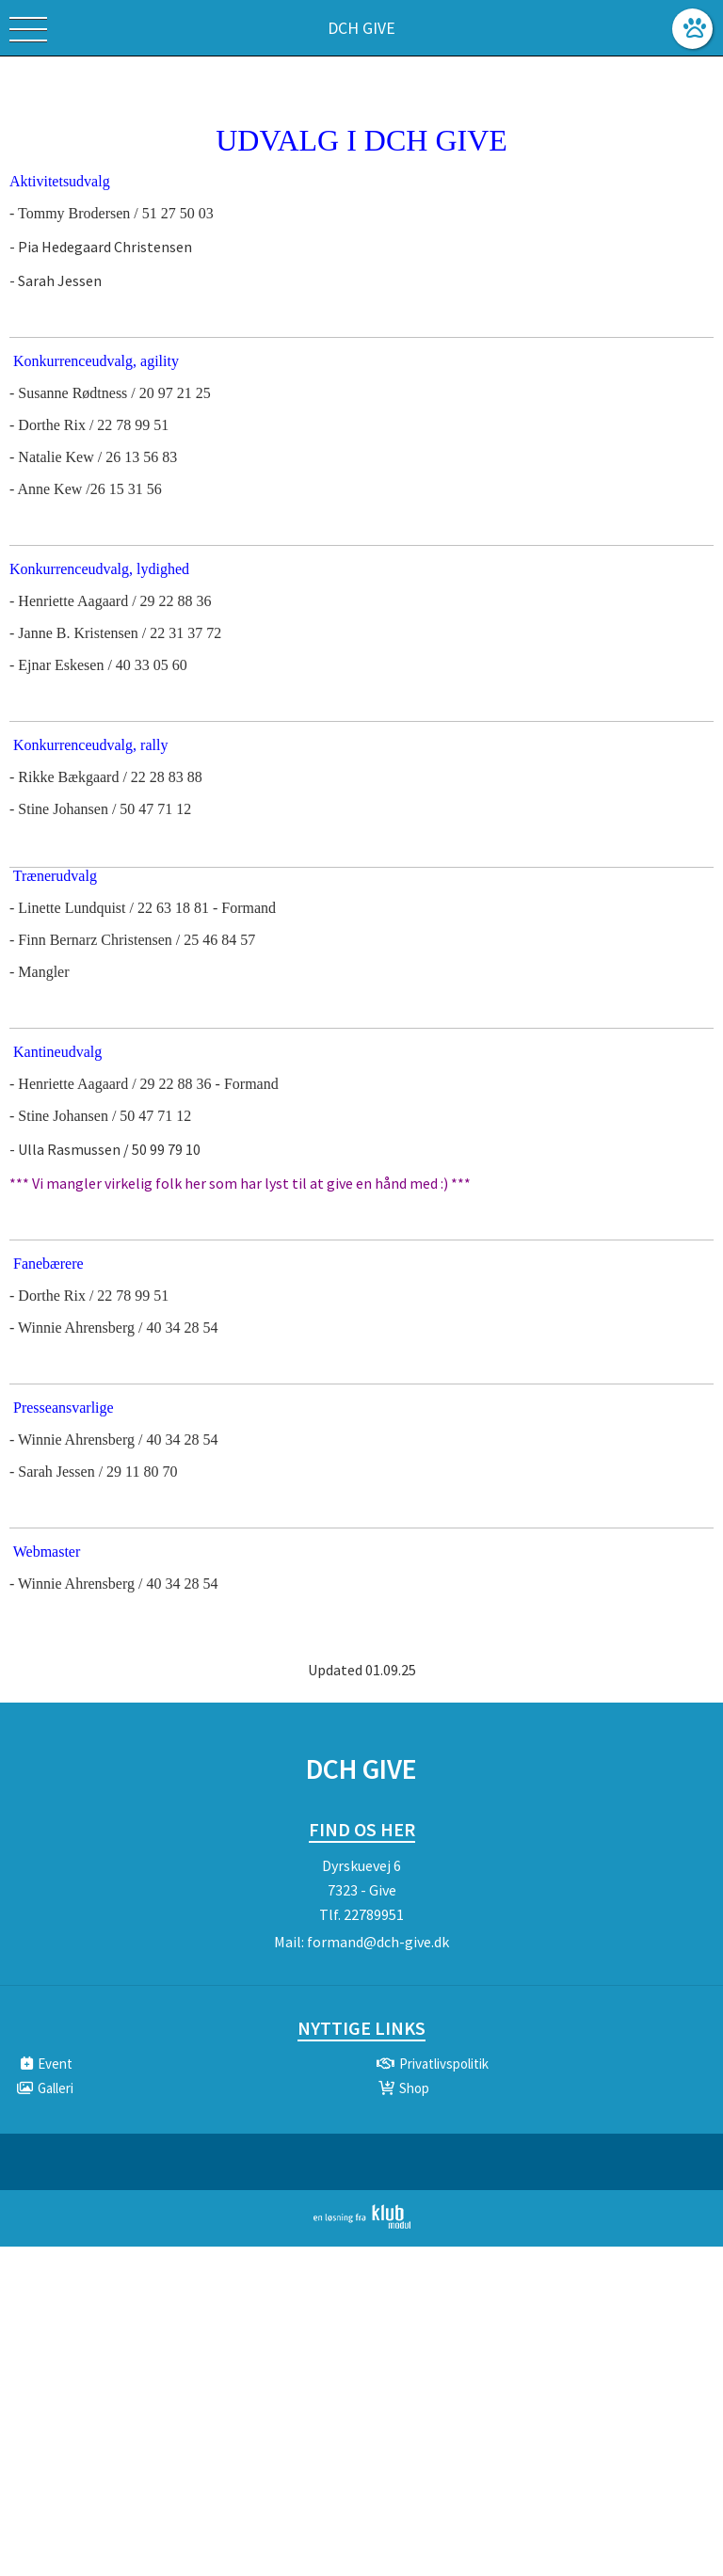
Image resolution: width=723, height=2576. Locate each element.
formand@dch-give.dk (378, 1941)
